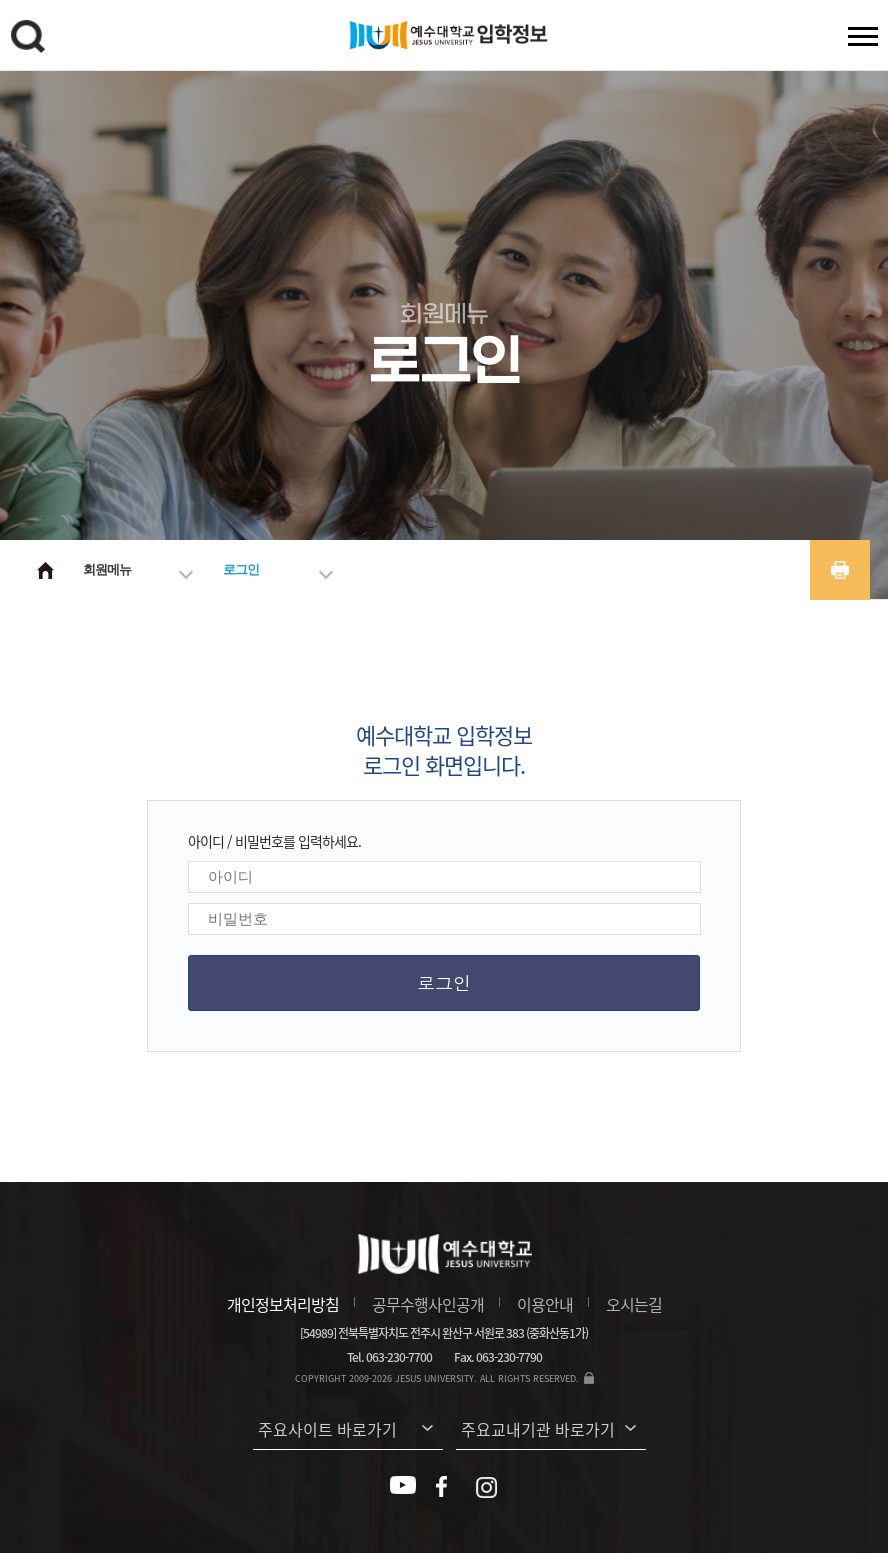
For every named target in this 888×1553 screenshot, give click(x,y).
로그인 (241, 569)
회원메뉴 (107, 569)
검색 (31, 40)
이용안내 (545, 1304)
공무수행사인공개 (428, 1304)
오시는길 (634, 1304)
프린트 (840, 570)
